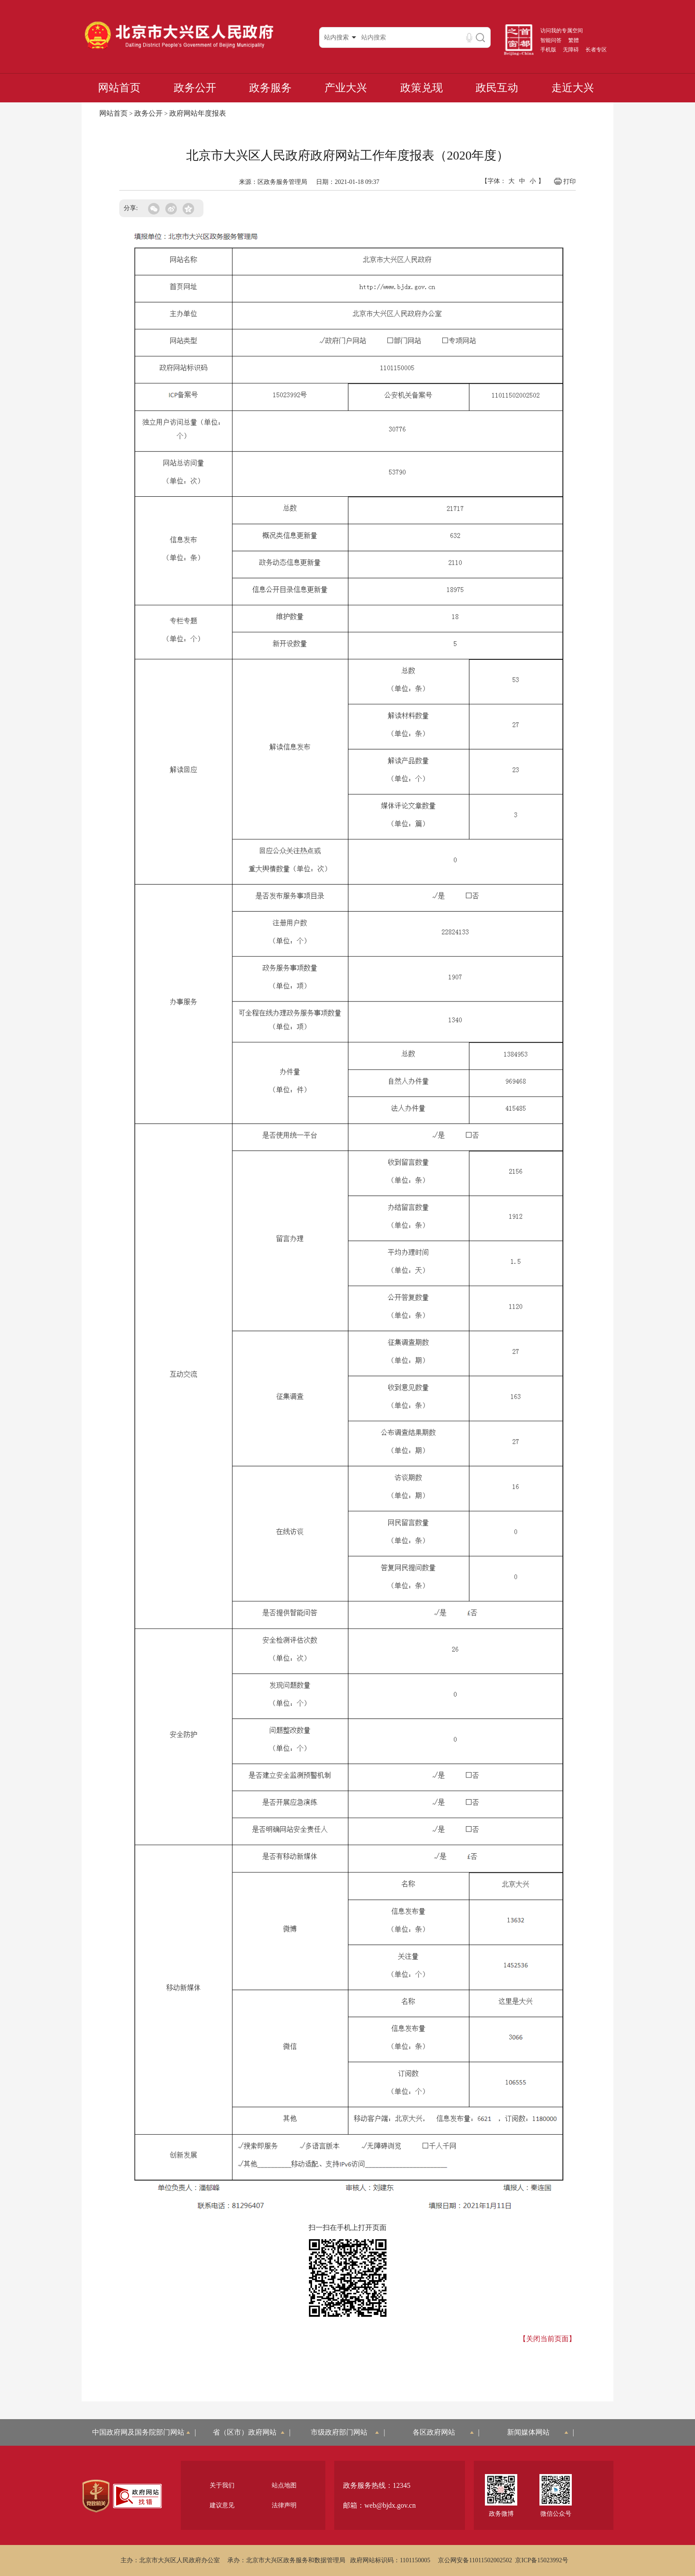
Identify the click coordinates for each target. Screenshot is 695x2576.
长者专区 (596, 50)
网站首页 (119, 88)
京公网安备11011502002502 (475, 2560)
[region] (96, 2496)
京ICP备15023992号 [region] (541, 2560)
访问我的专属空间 (561, 30)
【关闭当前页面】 (547, 2338)
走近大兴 (572, 88)
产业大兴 (345, 88)
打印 (564, 181)
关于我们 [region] (222, 2485)
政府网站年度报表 (197, 113)
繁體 (573, 40)
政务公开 (195, 88)
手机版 (548, 50)
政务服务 (270, 88)
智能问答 (551, 40)
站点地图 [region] (284, 2485)
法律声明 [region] (284, 2505)
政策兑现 (421, 88)
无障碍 (571, 50)
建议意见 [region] (222, 2505)
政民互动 (497, 88)
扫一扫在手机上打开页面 (347, 2227)
